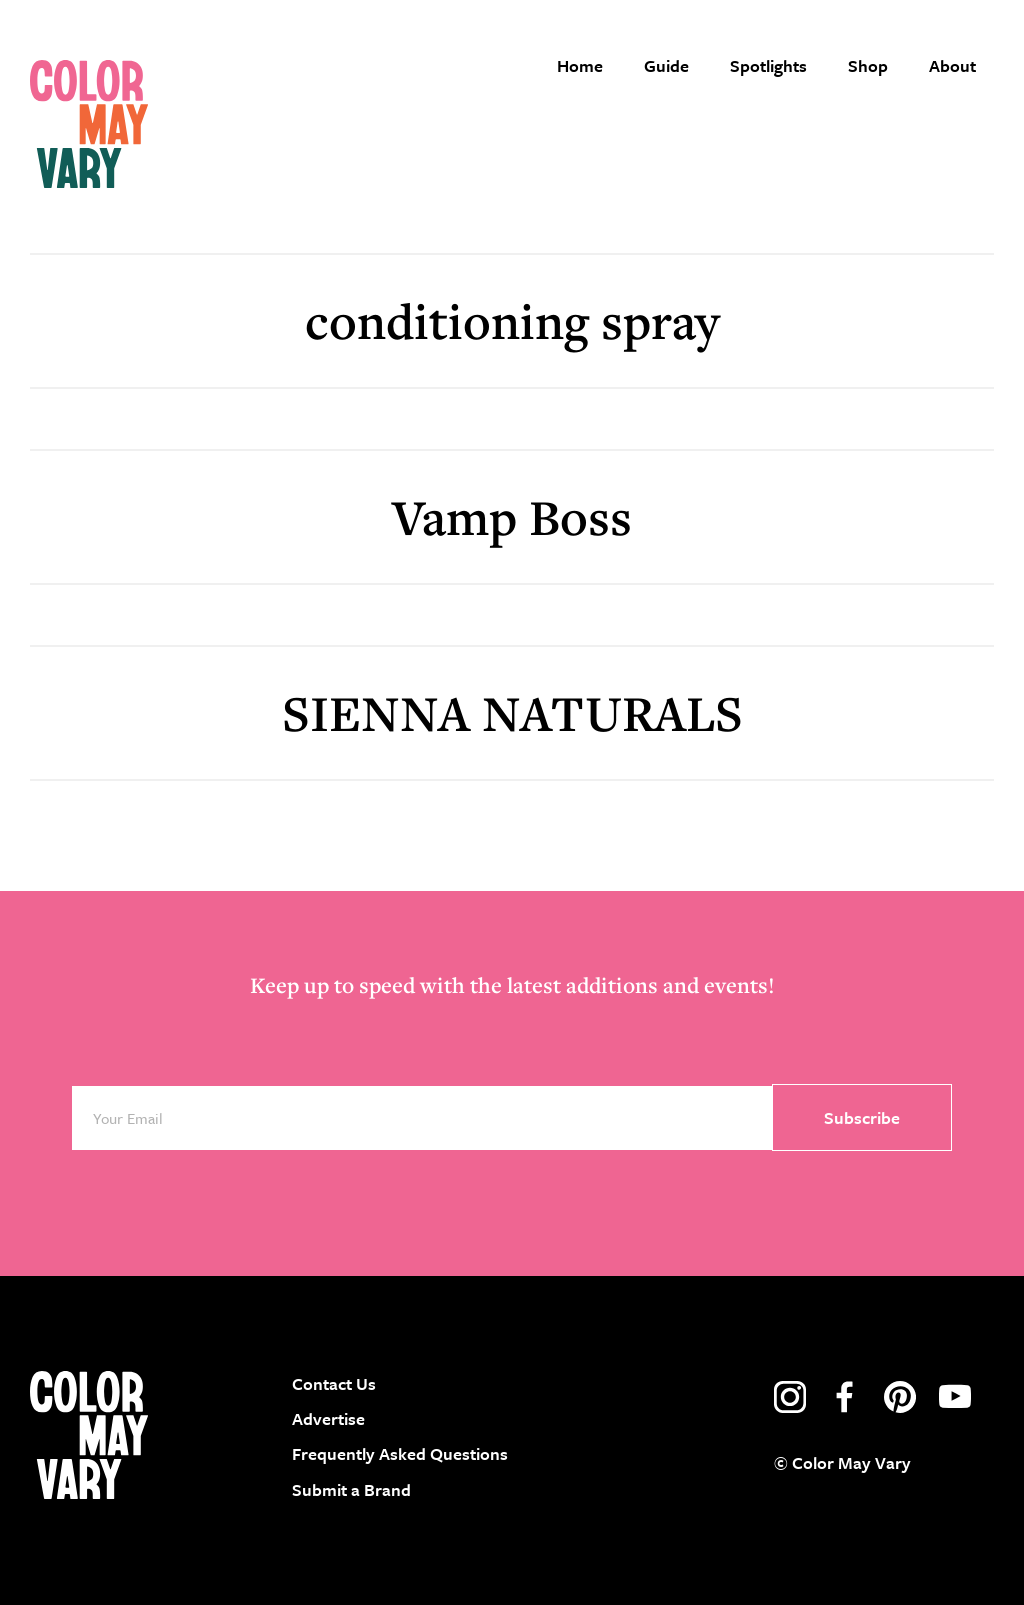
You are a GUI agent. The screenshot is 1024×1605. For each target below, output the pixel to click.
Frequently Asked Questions (400, 1453)
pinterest (900, 1397)
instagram (790, 1397)
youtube (955, 1397)
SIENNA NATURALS (512, 712)
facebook (845, 1397)
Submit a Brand (351, 1489)
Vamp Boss (512, 516)
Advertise (328, 1418)
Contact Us (334, 1383)
